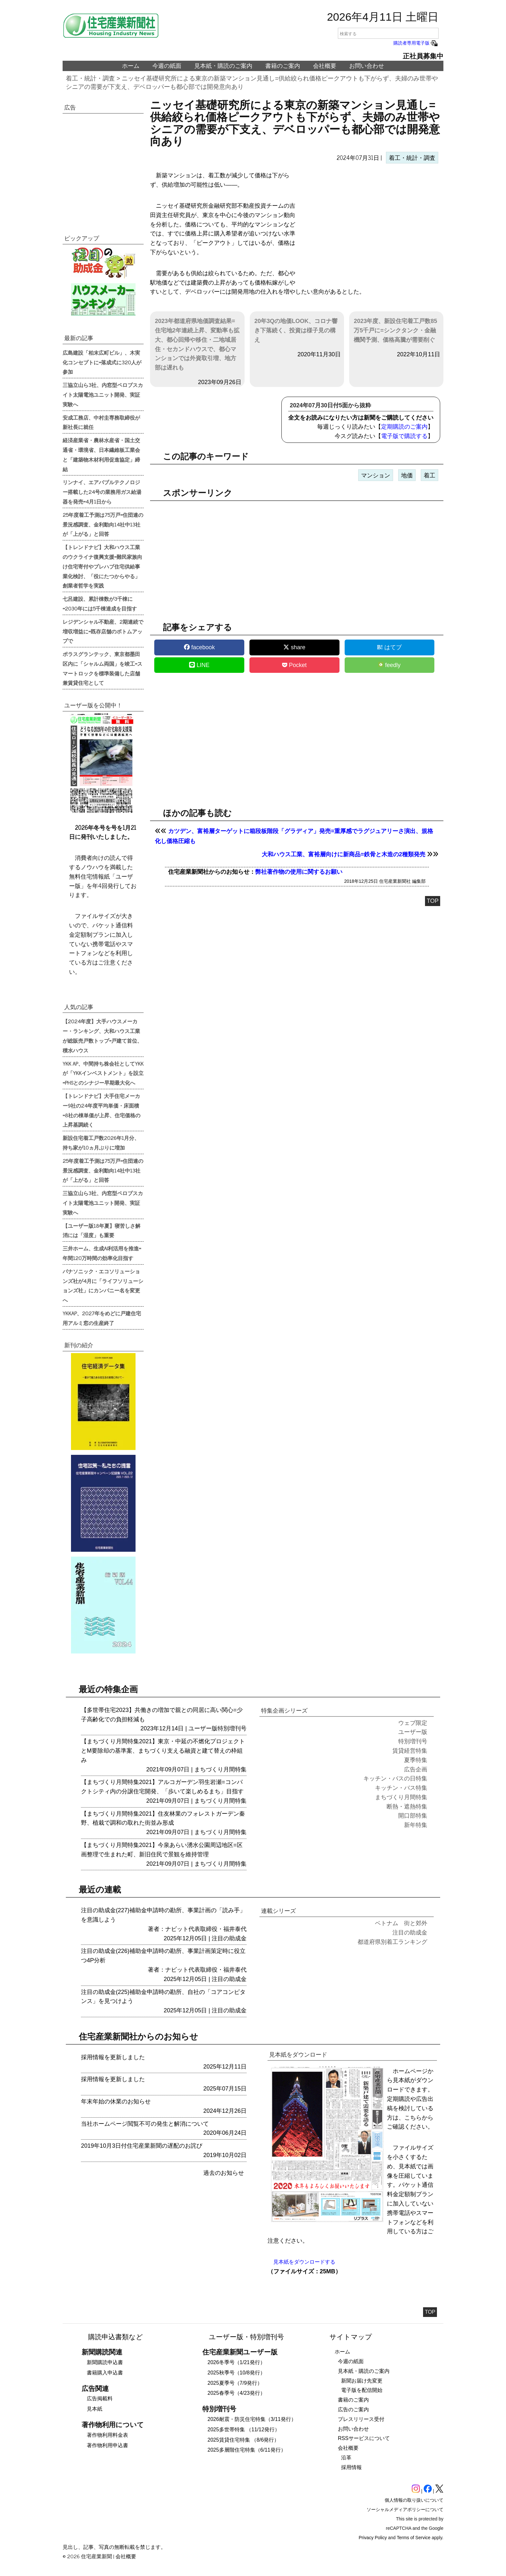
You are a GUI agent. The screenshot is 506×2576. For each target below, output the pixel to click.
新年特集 (415, 1825)
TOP (433, 901)
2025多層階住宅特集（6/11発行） (246, 2450)
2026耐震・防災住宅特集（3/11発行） (251, 2419)
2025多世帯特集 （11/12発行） (243, 2429)
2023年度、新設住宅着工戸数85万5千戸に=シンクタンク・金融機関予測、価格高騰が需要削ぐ (395, 330)
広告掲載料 (100, 2398)
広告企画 (415, 1769)
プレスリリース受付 (361, 2419)
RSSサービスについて (364, 2438)
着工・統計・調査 (90, 78)
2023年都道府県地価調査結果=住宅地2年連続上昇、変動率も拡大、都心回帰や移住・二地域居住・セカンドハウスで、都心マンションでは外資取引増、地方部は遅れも (197, 344)
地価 (407, 475)
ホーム (130, 66)
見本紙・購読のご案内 (223, 66)
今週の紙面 (166, 66)
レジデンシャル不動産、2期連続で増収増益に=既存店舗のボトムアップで (103, 631)
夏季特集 (415, 1760)
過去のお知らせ (223, 2173)
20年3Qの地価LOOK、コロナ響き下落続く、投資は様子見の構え (296, 330)
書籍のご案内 (282, 66)
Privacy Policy (373, 2537)
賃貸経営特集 (409, 1750)
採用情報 (351, 2467)
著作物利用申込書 (107, 2445)
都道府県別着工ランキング (392, 1942)
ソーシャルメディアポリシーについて (405, 2509)
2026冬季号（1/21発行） (236, 2362)
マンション (375, 475)
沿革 (346, 2457)
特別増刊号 (232, 1728)
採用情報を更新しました (113, 2057)
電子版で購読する (404, 436)
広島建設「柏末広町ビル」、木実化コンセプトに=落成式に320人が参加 (102, 362)
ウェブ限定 (412, 1723)
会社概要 (324, 66)
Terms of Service (413, 2537)
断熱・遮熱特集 (407, 1806)
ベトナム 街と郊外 (401, 1923)
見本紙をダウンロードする (304, 2262)
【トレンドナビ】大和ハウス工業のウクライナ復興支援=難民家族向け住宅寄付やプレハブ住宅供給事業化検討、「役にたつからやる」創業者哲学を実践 (102, 566)
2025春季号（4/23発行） (236, 2393)
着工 (429, 475)
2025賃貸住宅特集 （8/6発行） (243, 2440)
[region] (370, 222)
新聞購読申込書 (105, 2362)
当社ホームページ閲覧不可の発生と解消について (145, 2124)
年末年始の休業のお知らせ (116, 2101)
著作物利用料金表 (107, 2435)
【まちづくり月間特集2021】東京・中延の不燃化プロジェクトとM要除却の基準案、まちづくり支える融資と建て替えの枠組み (163, 1750)
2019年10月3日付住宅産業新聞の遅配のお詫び (141, 2146)
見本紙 (94, 2409)
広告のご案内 (353, 2409)
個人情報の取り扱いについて (414, 2500)
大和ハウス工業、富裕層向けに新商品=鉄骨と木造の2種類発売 (343, 854)
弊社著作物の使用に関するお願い (298, 872)
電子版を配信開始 (361, 2390)
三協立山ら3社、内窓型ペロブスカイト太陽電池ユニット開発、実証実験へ (103, 394)
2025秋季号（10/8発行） (236, 2372)
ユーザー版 (203, 1728)
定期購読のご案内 (404, 426)
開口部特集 (412, 1815)
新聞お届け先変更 (361, 2380)
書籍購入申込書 (105, 2372)
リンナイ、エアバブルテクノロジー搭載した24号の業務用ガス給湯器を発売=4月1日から (102, 492)
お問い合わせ (366, 66)
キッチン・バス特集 (401, 1788)
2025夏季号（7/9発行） (234, 2383)
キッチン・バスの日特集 (395, 1778)
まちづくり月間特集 (220, 1769)
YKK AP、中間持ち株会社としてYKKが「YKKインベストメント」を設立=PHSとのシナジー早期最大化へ (103, 1073)
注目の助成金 (229, 1938)
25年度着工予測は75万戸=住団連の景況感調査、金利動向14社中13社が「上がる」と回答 (103, 524)
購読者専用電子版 (416, 43)
